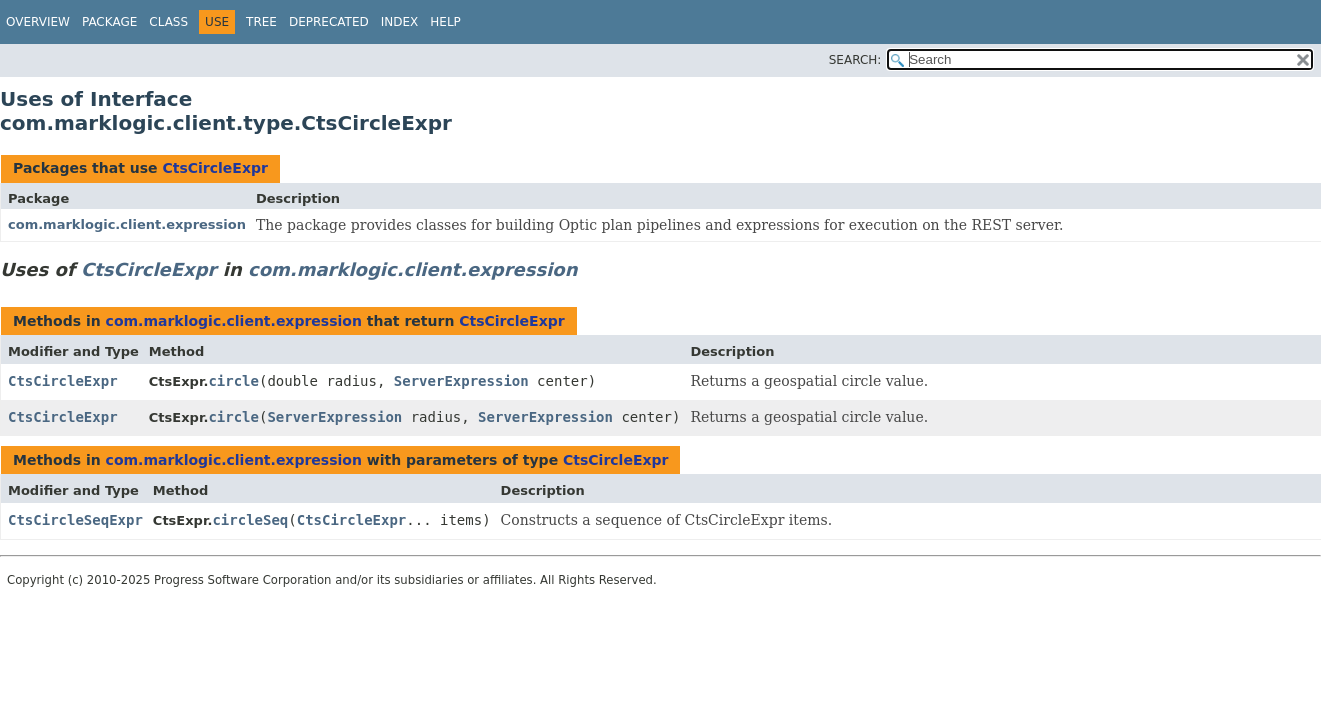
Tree (261, 22)
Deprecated (329, 22)
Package (109, 22)
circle (233, 381)
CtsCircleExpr (214, 168)
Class (168, 22)
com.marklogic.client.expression (127, 224)
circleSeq (250, 520)
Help (445, 22)
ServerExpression (461, 381)
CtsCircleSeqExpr (75, 520)
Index (400, 22)
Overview (38, 22)
